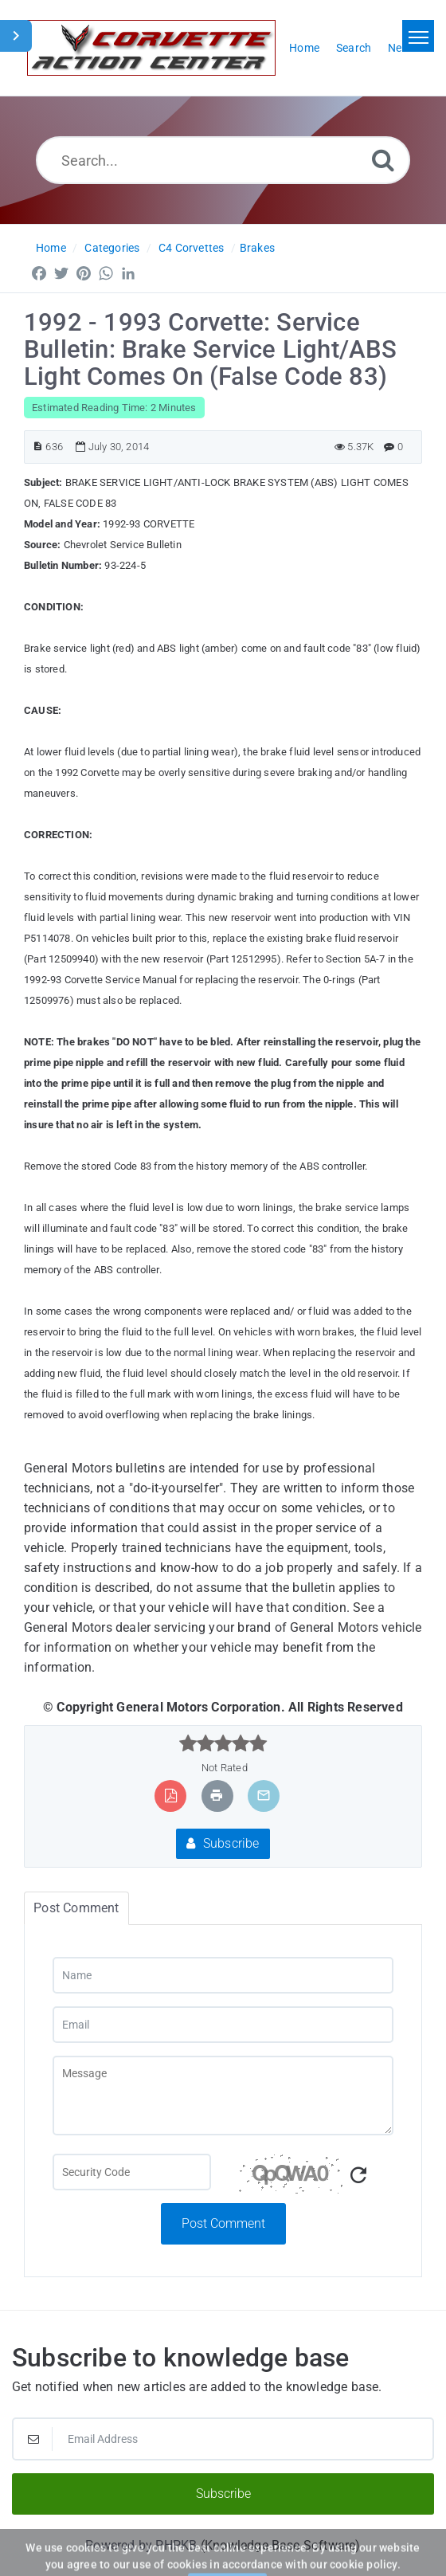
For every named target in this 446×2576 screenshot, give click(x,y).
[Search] (383, 159)
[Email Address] (223, 2438)
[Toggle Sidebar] (16, 36)
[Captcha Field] (132, 2172)
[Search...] (223, 160)
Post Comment (223, 2223)
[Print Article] (216, 1795)
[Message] (223, 2095)
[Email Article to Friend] (263, 1795)
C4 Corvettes (191, 247)
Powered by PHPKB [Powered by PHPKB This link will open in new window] (141, 2545)
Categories (111, 247)
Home (51, 247)
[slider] (223, 1743)
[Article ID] (38, 446)
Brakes (257, 247)
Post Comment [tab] (76, 1907)
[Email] (223, 2024)
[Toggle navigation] (418, 36)
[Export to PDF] (171, 1795)
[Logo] (151, 48)
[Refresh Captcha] (358, 2176)
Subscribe (222, 1843)
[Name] (223, 1975)
